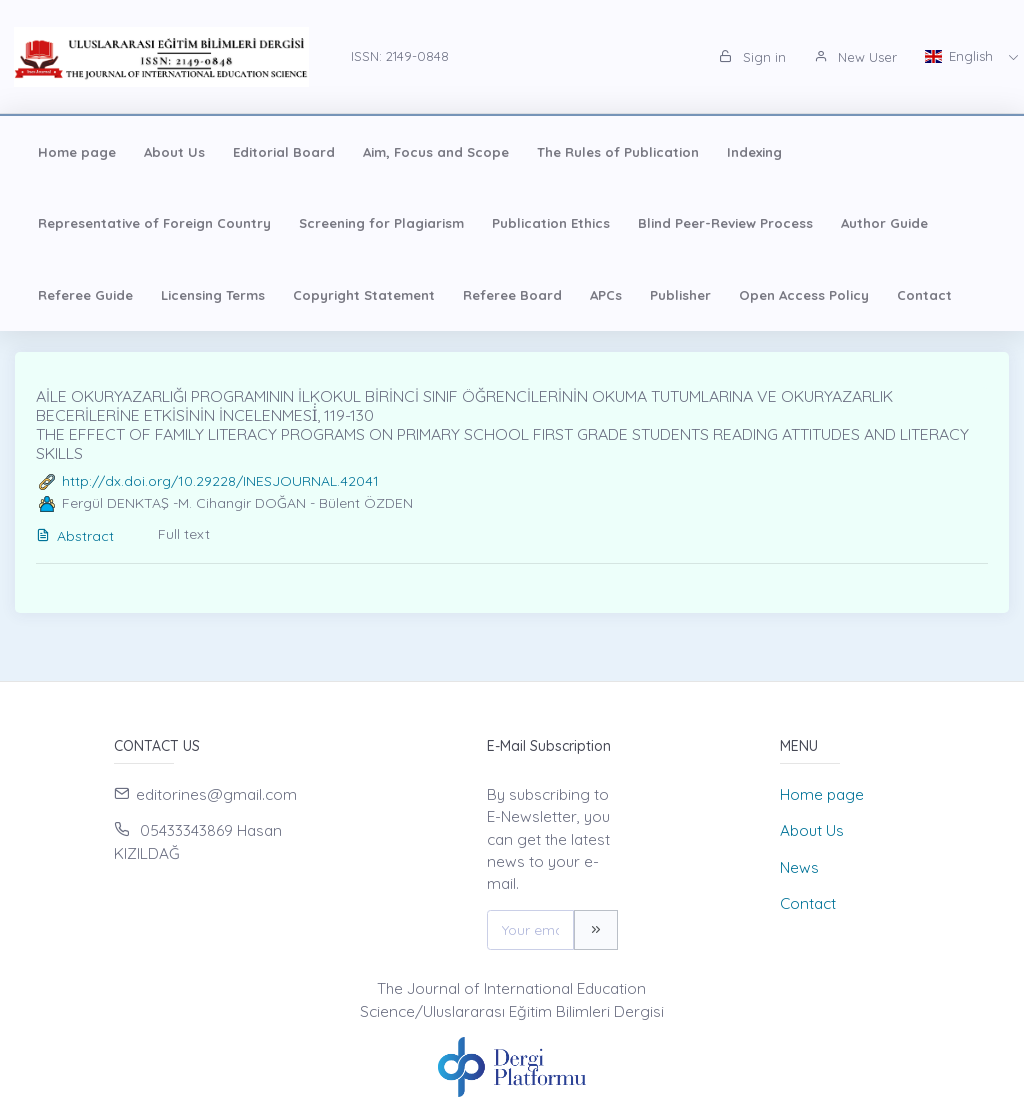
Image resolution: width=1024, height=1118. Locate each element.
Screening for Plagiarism (381, 223)
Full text (184, 534)
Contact (924, 295)
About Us (174, 152)
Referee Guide (85, 295)
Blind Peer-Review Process (725, 223)
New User (855, 57)
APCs (606, 295)
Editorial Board (284, 152)
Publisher (680, 295)
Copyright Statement (364, 295)
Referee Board (512, 295)
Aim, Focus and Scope (436, 152)
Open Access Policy (804, 295)
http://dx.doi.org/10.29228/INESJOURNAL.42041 (220, 481)
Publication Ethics (551, 223)
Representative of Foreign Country (154, 223)
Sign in (752, 57)
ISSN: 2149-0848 (400, 56)
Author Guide (884, 223)
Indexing (754, 152)
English (961, 56)
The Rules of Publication (618, 152)
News (799, 867)
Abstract (75, 536)
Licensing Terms (213, 295)
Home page (77, 152)
